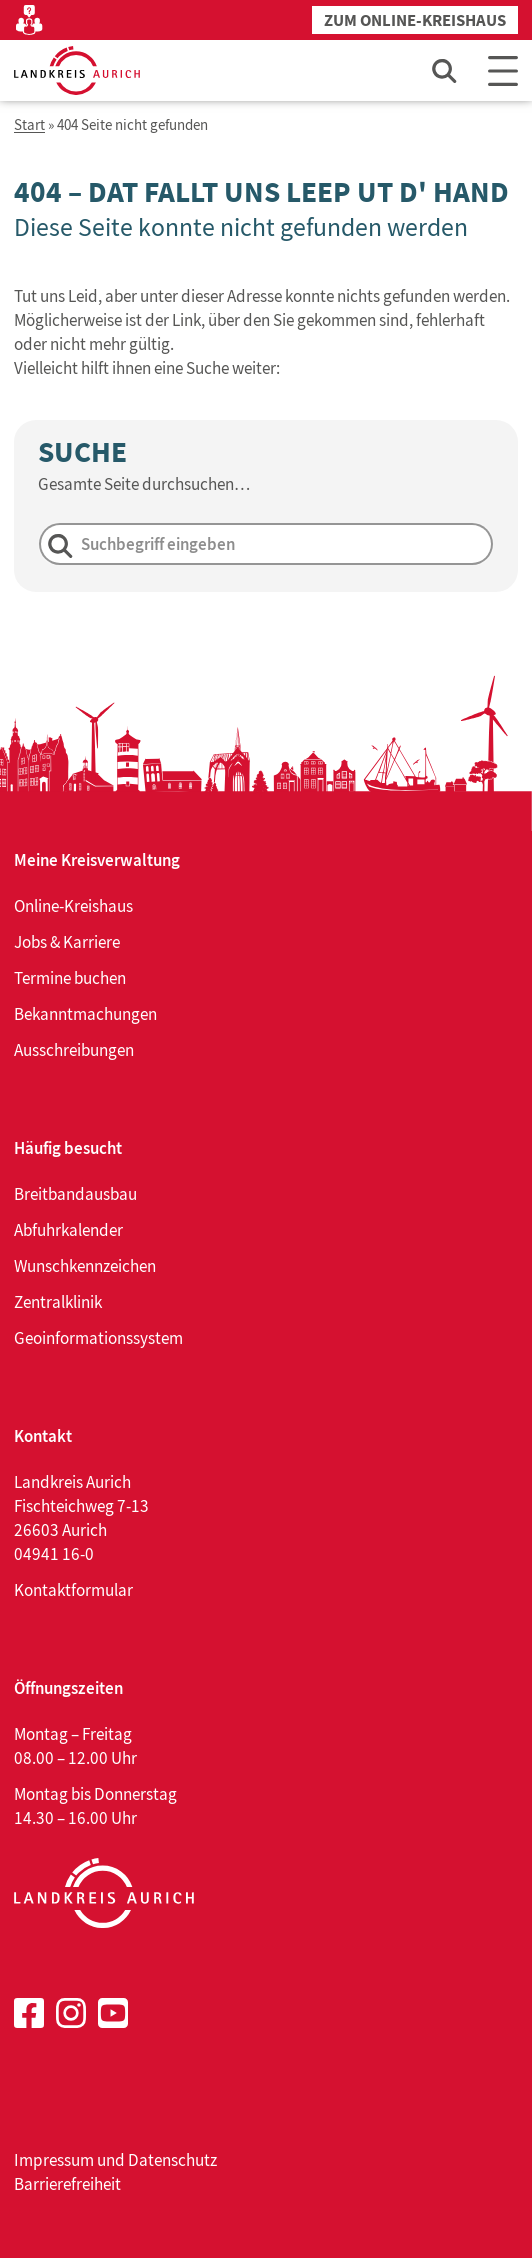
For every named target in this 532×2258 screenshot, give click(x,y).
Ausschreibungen (74, 1050)
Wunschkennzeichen (85, 1266)
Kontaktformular (73, 1590)
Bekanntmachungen (85, 1014)
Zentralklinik (58, 1302)
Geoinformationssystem (98, 1338)
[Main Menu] (503, 70)
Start (29, 125)
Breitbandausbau (75, 1194)
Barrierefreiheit (67, 2184)
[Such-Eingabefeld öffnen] (445, 70)
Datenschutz (172, 2160)
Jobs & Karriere (67, 942)
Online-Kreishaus (73, 906)
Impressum (54, 2160)
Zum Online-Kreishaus (415, 20)
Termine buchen (70, 978)
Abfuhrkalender (68, 1230)
